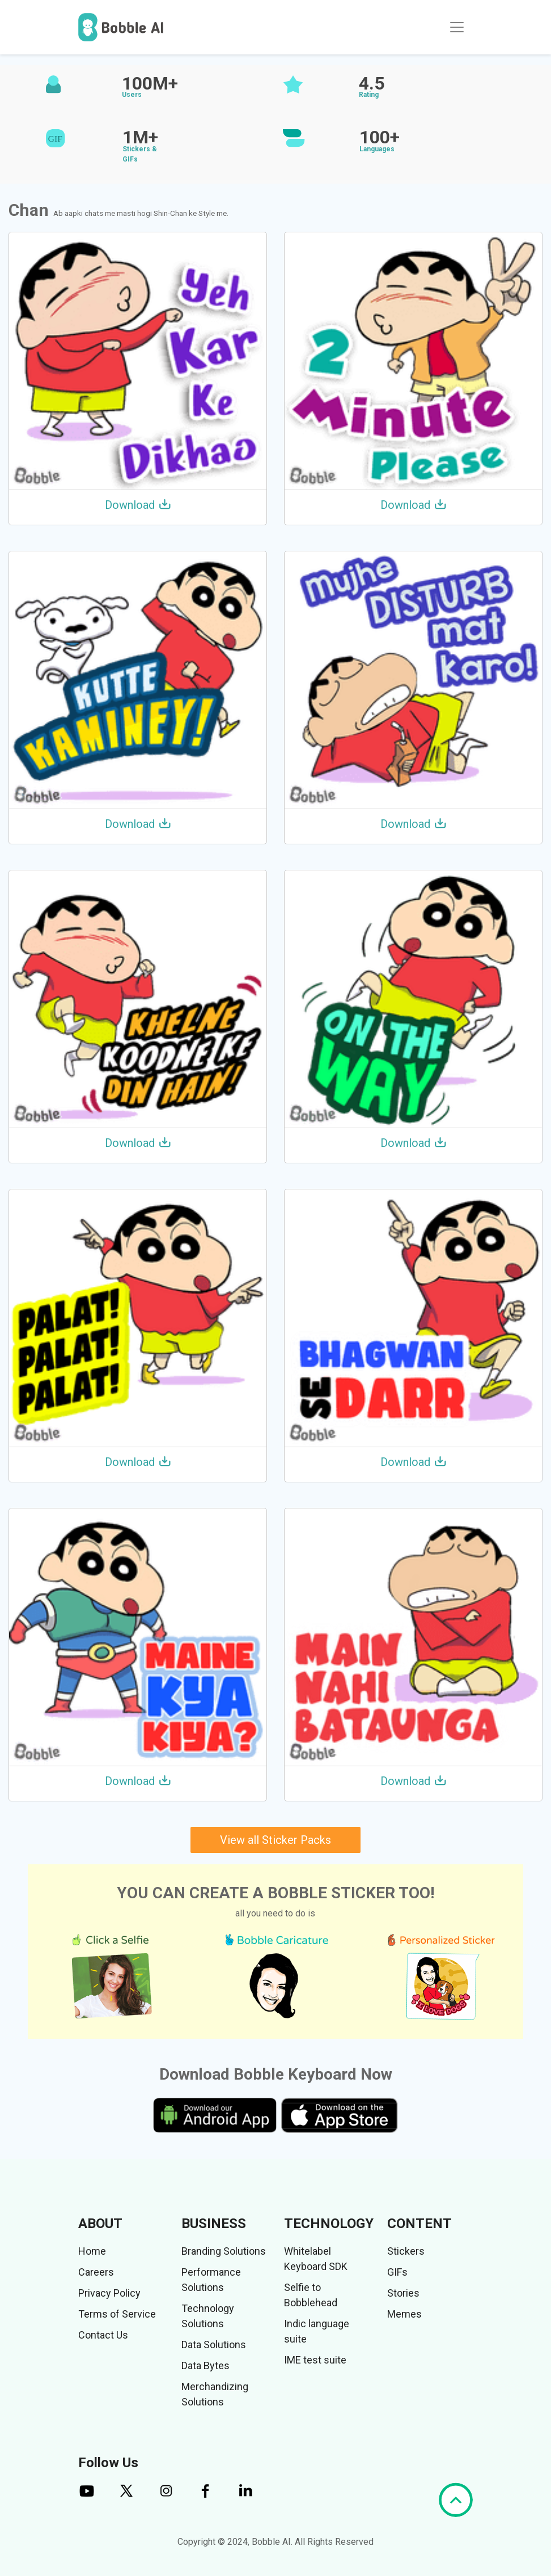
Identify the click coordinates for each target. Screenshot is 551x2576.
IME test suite (315, 2360)
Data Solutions (213, 2344)
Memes (404, 2314)
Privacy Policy (109, 2293)
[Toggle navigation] (457, 27)
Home (92, 2251)
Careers (96, 2272)
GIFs (397, 2272)
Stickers (406, 2251)
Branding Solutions (223, 2251)
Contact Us (103, 2335)
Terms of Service (117, 2314)
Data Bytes (205, 2365)
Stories (403, 2293)
